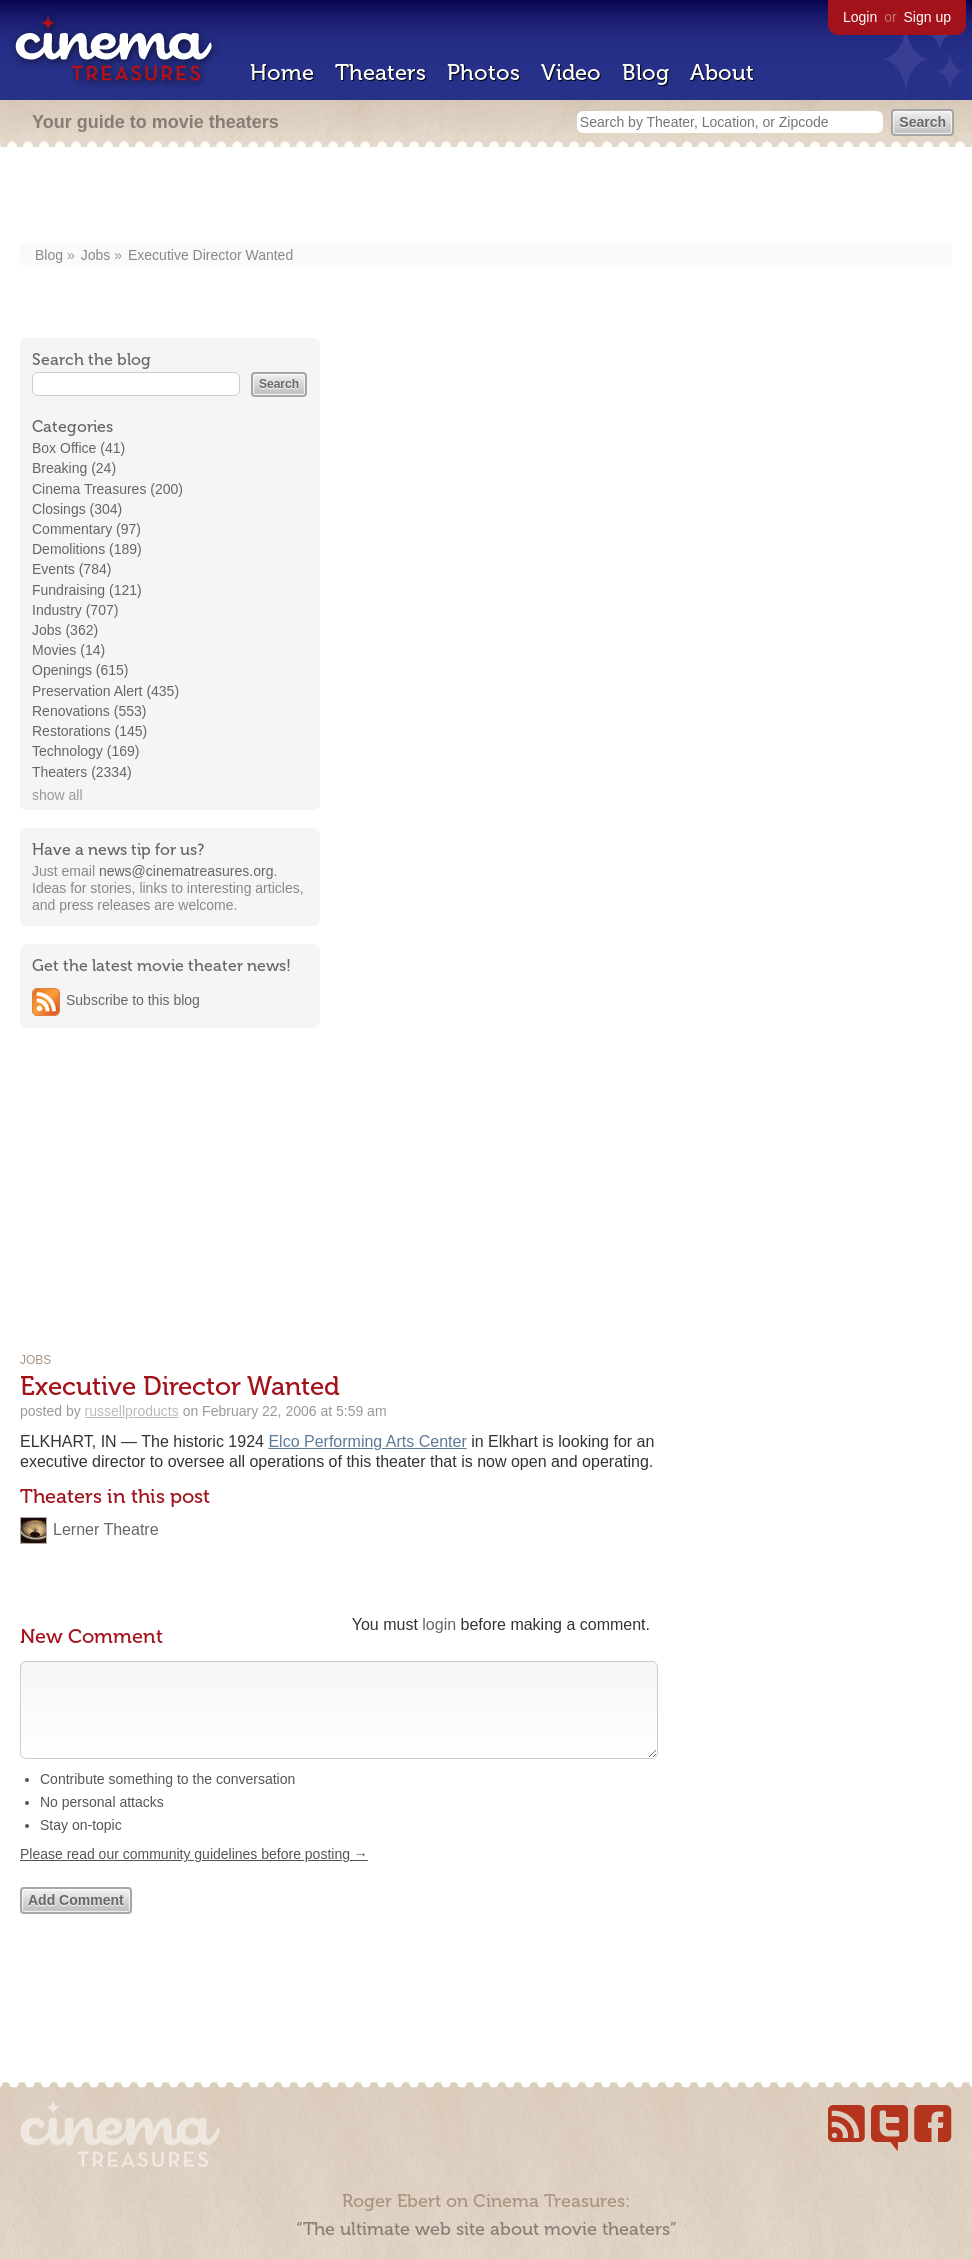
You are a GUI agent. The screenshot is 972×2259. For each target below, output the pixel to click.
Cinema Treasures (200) (107, 489)
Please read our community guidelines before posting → (194, 1874)
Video (571, 72)
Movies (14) (68, 650)
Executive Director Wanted (210, 255)
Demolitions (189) (87, 549)
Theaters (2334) (82, 772)
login (439, 1624)
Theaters (380, 72)
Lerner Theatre (106, 1529)
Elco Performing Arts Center (367, 1441)
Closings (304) (77, 509)
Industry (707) (75, 610)
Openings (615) (80, 670)
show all (57, 795)
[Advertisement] (486, 197)
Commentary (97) (86, 529)
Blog (645, 72)
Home (282, 72)
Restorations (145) (89, 731)
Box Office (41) (78, 448)
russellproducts (132, 1411)
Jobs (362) (65, 630)
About (722, 72)
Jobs (96, 255)
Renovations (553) (89, 711)
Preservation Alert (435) (105, 691)
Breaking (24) (74, 468)
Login (860, 17)
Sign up (927, 17)
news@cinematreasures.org (186, 871)
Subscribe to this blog (133, 1000)
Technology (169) (85, 751)
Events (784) (71, 569)
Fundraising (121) (87, 590)
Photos (483, 72)
